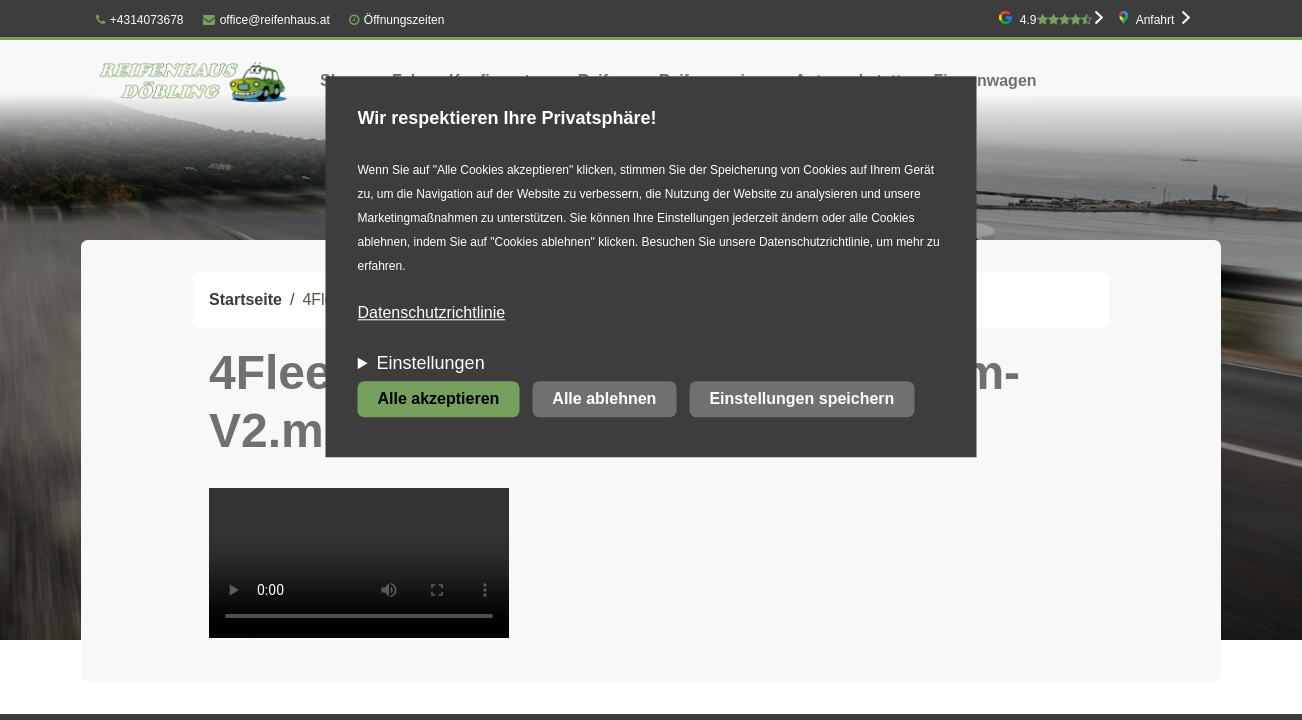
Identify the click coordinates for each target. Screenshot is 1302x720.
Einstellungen (431, 364)
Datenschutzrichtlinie (432, 313)
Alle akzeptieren (439, 399)
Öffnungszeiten (404, 20)
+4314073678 (140, 20)
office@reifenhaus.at (266, 20)
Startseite (245, 299)
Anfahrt (1155, 20)
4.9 (1056, 20)
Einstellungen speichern (801, 399)
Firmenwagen (984, 80)
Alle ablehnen (604, 399)
